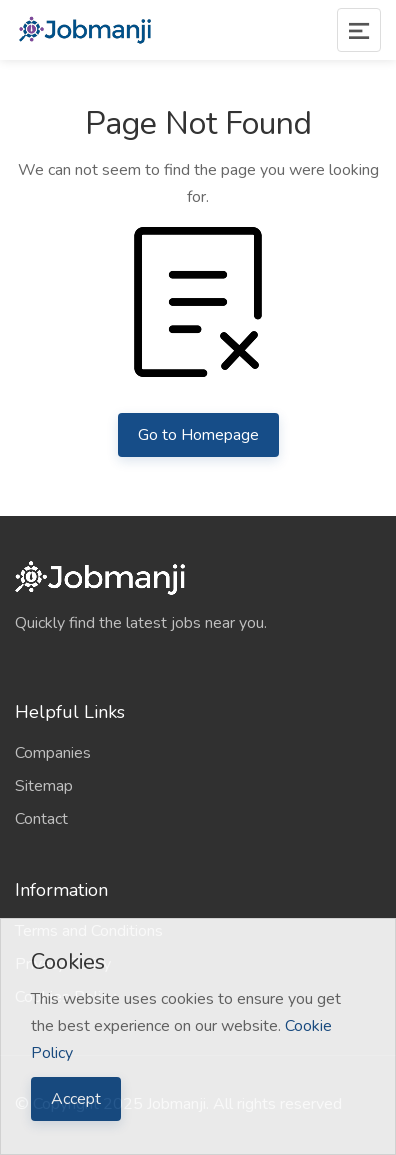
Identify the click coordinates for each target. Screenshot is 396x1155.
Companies (53, 753)
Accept (76, 1099)
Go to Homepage (198, 435)
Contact (41, 819)
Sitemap (44, 786)
